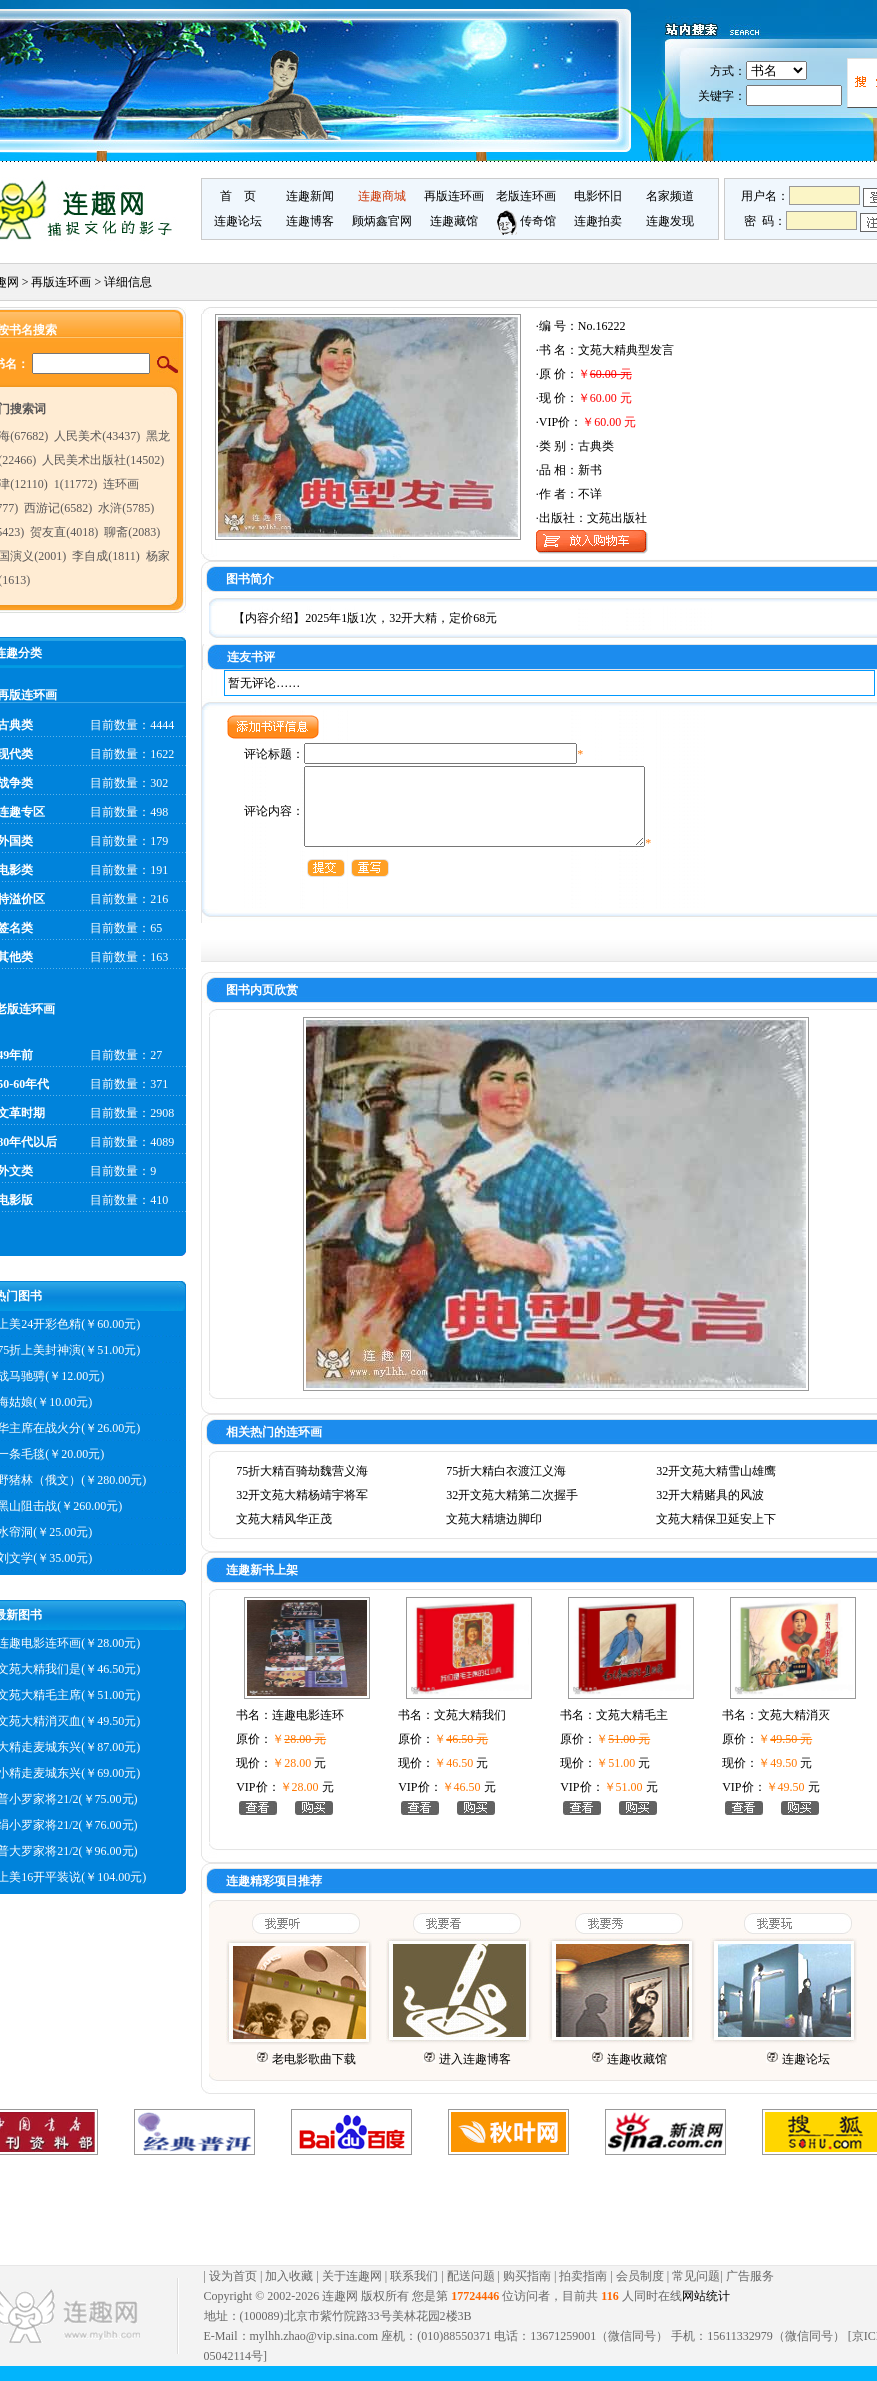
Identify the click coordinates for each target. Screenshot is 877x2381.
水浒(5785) (126, 508)
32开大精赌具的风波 (710, 1510)
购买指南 (527, 2291)
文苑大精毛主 (632, 1730)
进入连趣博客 (475, 2074)
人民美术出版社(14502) (103, 460)
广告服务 (750, 2291)
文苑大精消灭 (794, 1730)
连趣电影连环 (308, 1730)
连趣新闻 (310, 196)
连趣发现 (670, 221)
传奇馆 (526, 221)
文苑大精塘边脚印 (494, 1534)
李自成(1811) (106, 556)
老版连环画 (526, 196)
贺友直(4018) (64, 532)
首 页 (238, 196)
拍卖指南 (583, 2291)
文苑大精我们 (470, 1730)
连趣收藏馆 (637, 2074)
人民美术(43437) (97, 436)
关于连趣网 (352, 2291)
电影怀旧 (598, 196)
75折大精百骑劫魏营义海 (302, 1486)
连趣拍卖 (598, 221)
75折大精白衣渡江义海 (506, 1486)
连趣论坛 (238, 221)
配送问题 (471, 2291)
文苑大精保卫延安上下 (716, 1534)
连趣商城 (382, 196)
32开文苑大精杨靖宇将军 (302, 1510)
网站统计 (706, 2311)
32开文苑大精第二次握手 (512, 1510)
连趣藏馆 (454, 221)
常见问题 (696, 2291)
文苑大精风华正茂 (284, 1534)
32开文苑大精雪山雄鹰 (716, 1486)
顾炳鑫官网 (382, 221)
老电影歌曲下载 (314, 2074)
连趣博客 (310, 221)
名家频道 (670, 196)
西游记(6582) (58, 508)
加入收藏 (289, 2291)
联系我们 (414, 2291)
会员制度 (640, 2291)
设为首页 (233, 2291)
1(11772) (76, 484)
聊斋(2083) (132, 532)
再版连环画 (454, 196)
